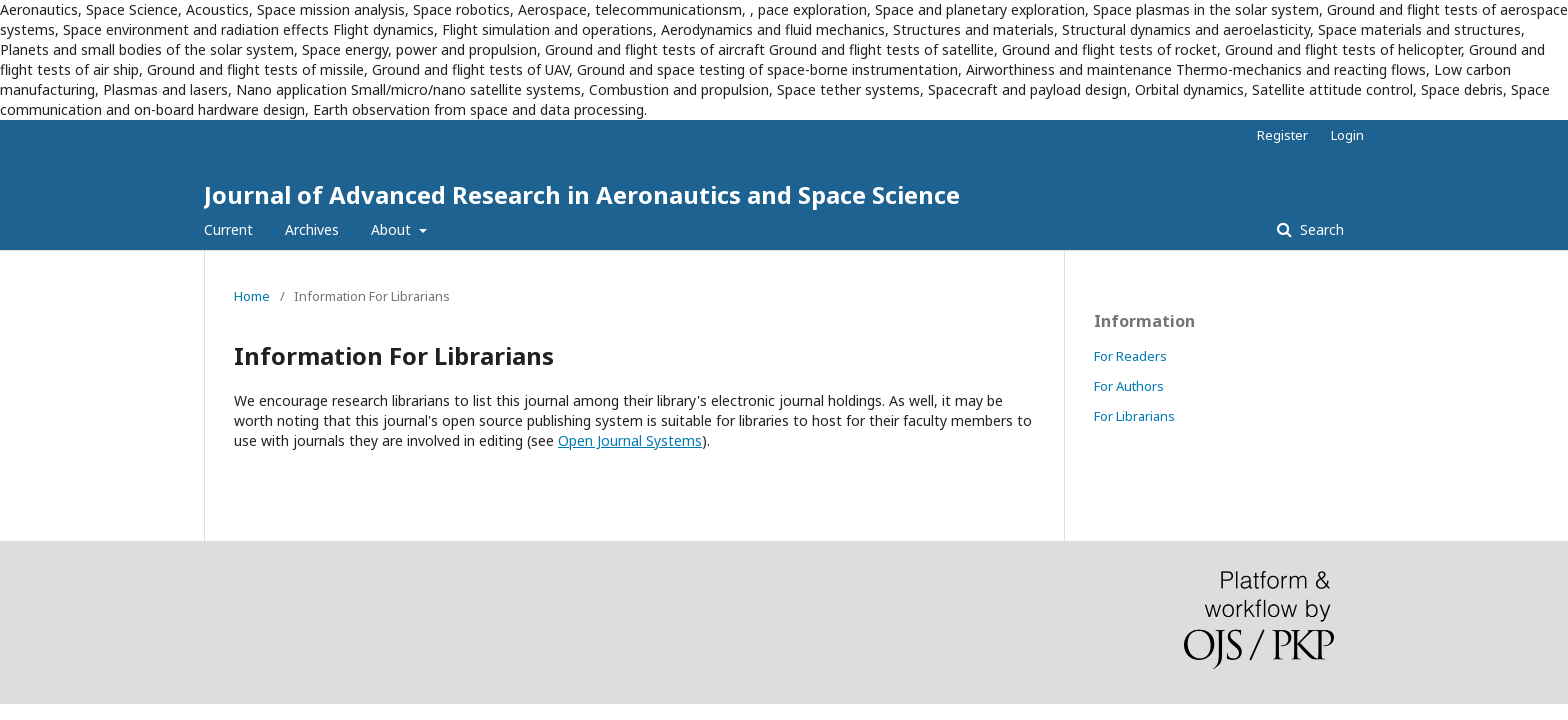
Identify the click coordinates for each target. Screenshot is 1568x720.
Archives (312, 229)
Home (252, 296)
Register (1282, 135)
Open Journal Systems (630, 440)
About (393, 229)
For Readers (1130, 356)
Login (1347, 135)
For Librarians (1134, 416)
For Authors (1129, 386)
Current (228, 229)
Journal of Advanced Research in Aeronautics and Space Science (582, 194)
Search (1320, 229)
